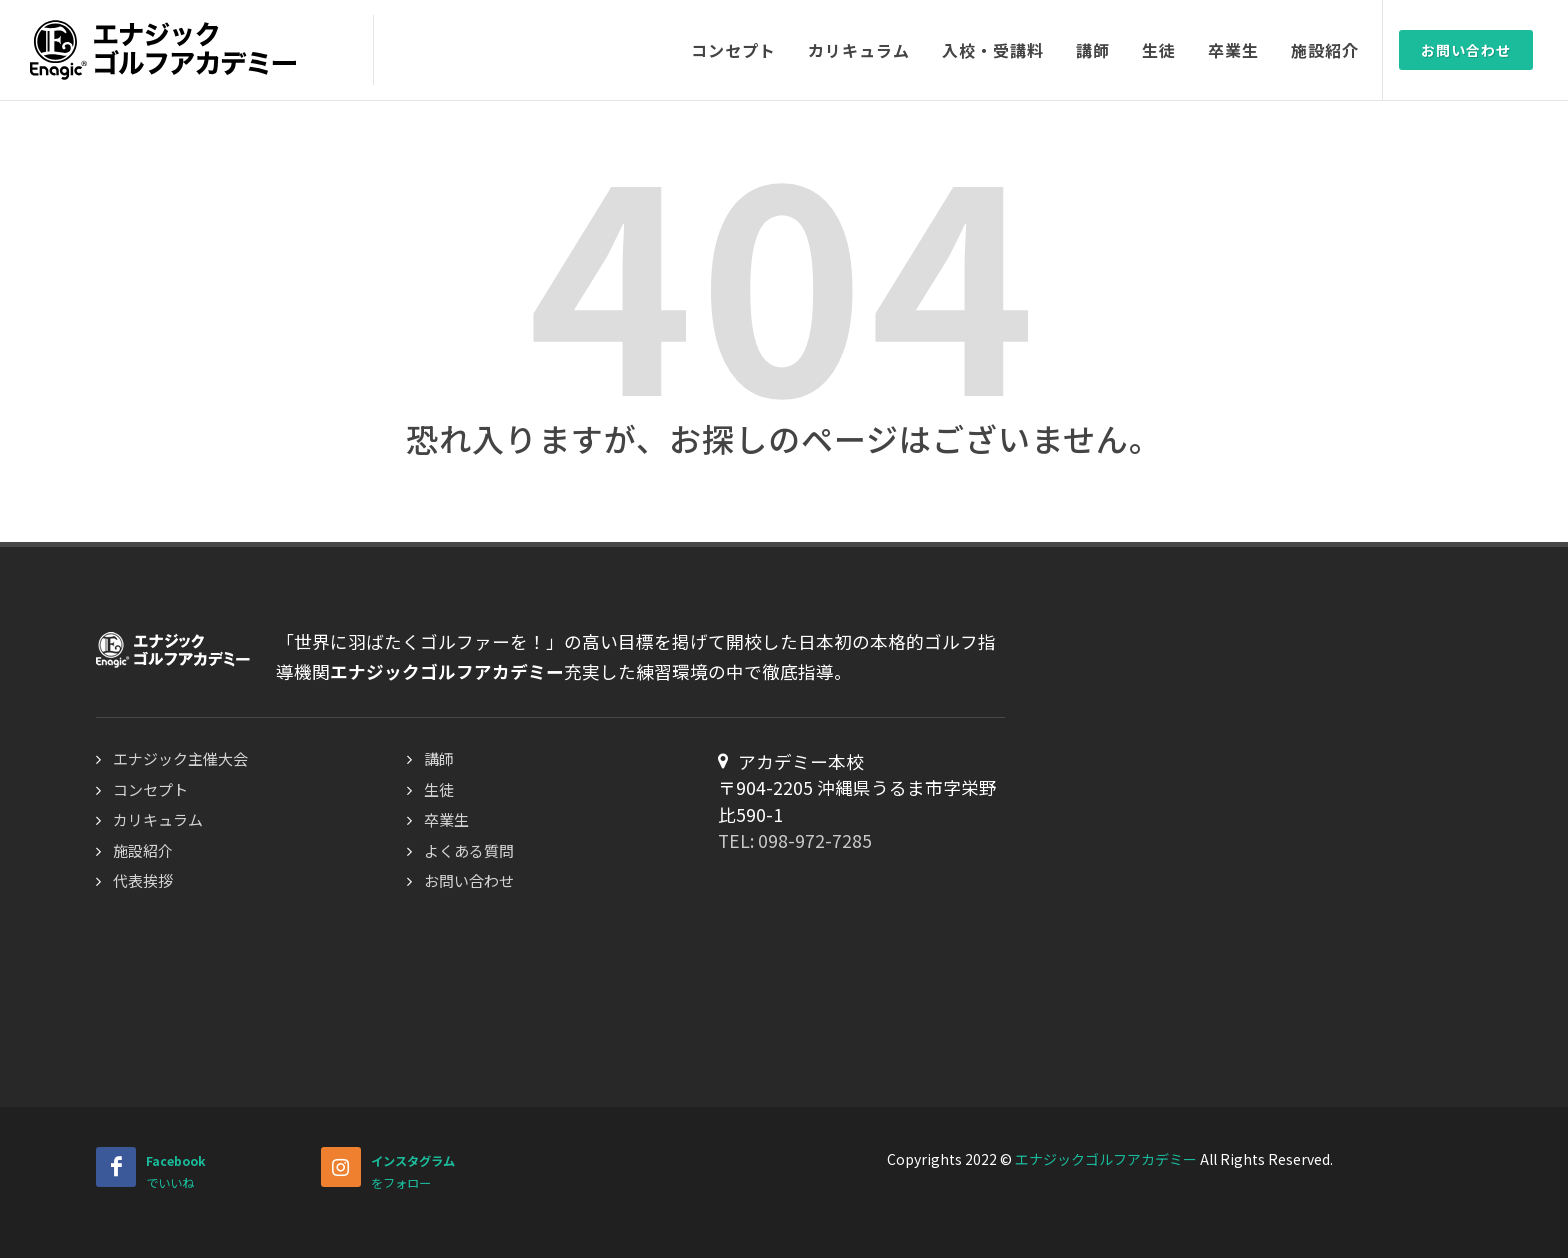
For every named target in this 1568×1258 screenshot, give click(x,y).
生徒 (439, 789)
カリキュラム (158, 819)
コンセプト (150, 789)
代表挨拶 (143, 880)
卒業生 (446, 819)
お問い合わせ (1466, 50)
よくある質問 (469, 850)
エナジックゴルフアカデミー (1106, 1159)
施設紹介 (143, 850)
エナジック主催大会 (180, 758)
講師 (439, 758)
